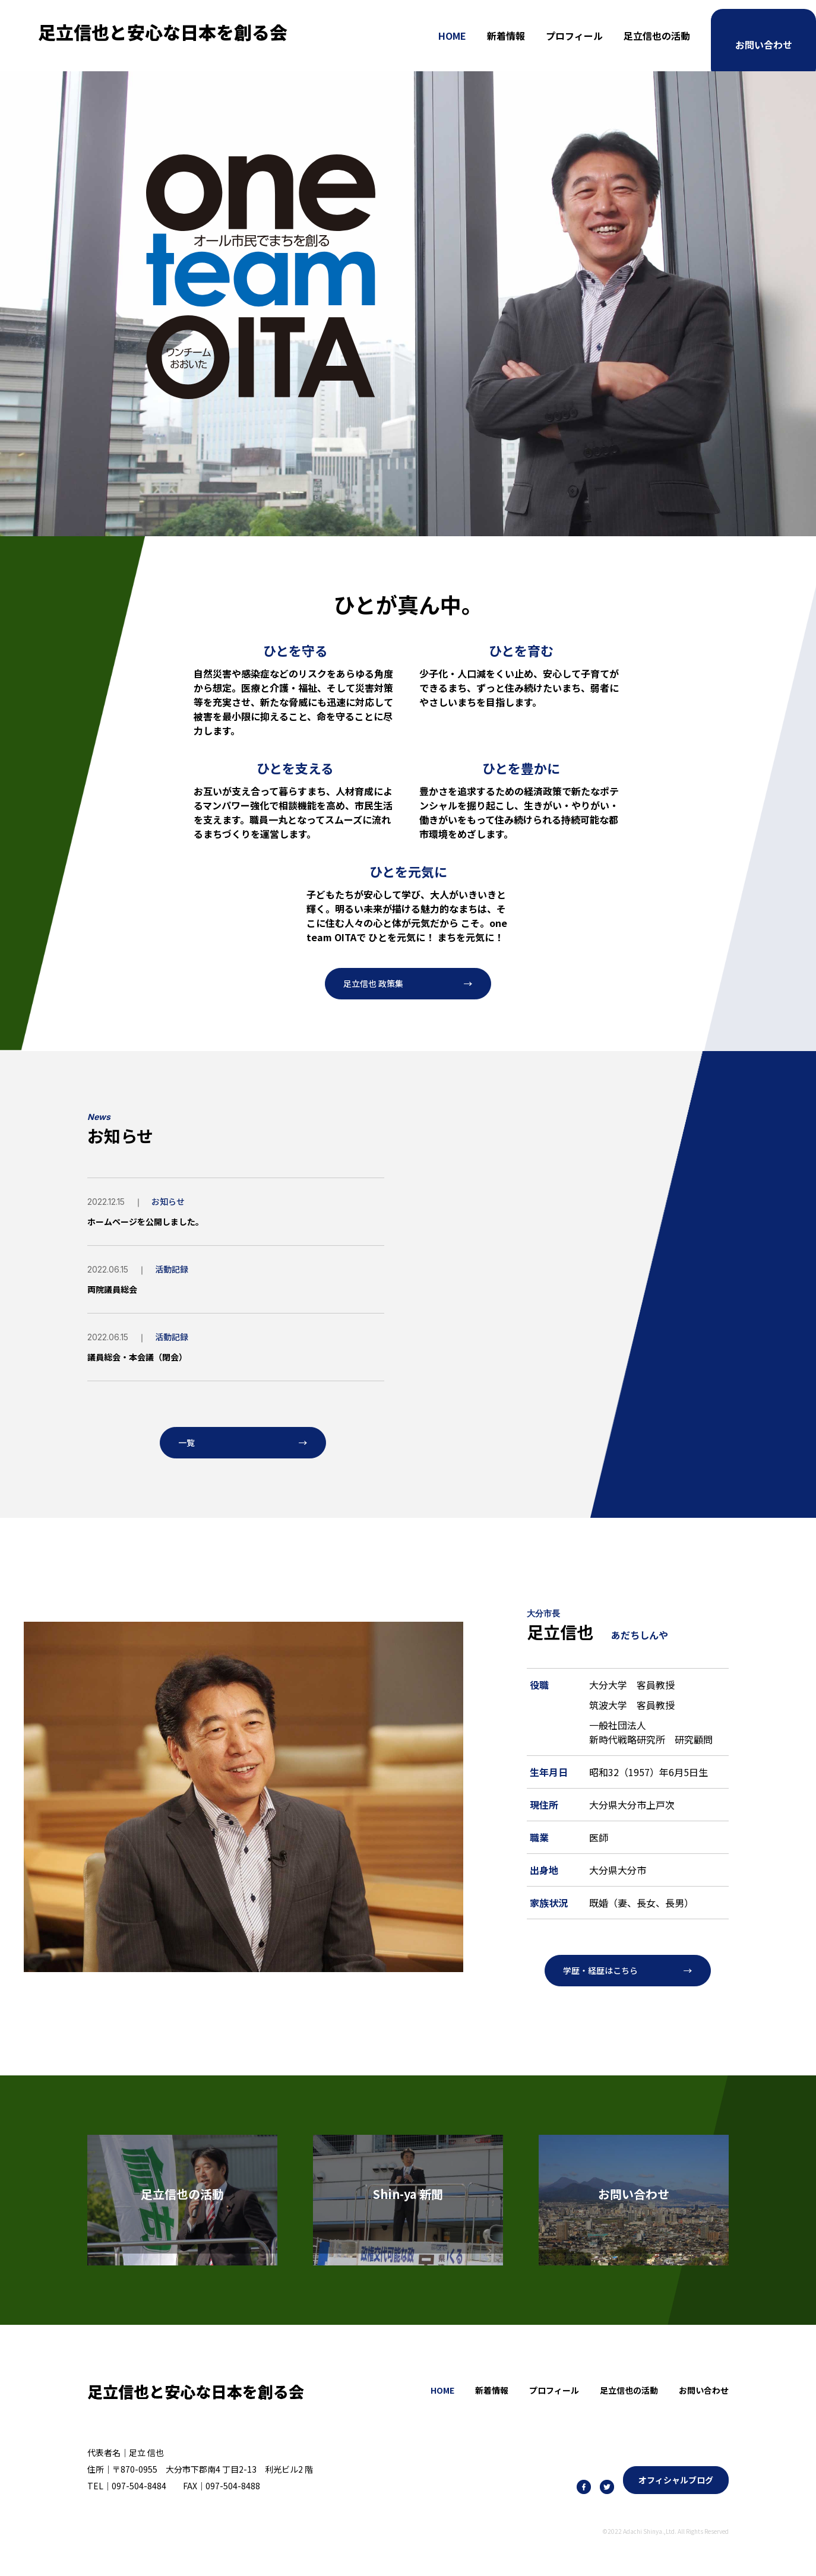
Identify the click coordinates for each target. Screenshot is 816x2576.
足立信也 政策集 (377, 986)
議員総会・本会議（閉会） (144, 1360)
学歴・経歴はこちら (606, 1980)
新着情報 (506, 36)
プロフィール (574, 36)
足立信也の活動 (657, 36)
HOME (452, 36)
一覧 (187, 1448)
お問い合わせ (763, 36)
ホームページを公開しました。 (153, 1224)
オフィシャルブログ (675, 2490)
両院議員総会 (115, 1292)
